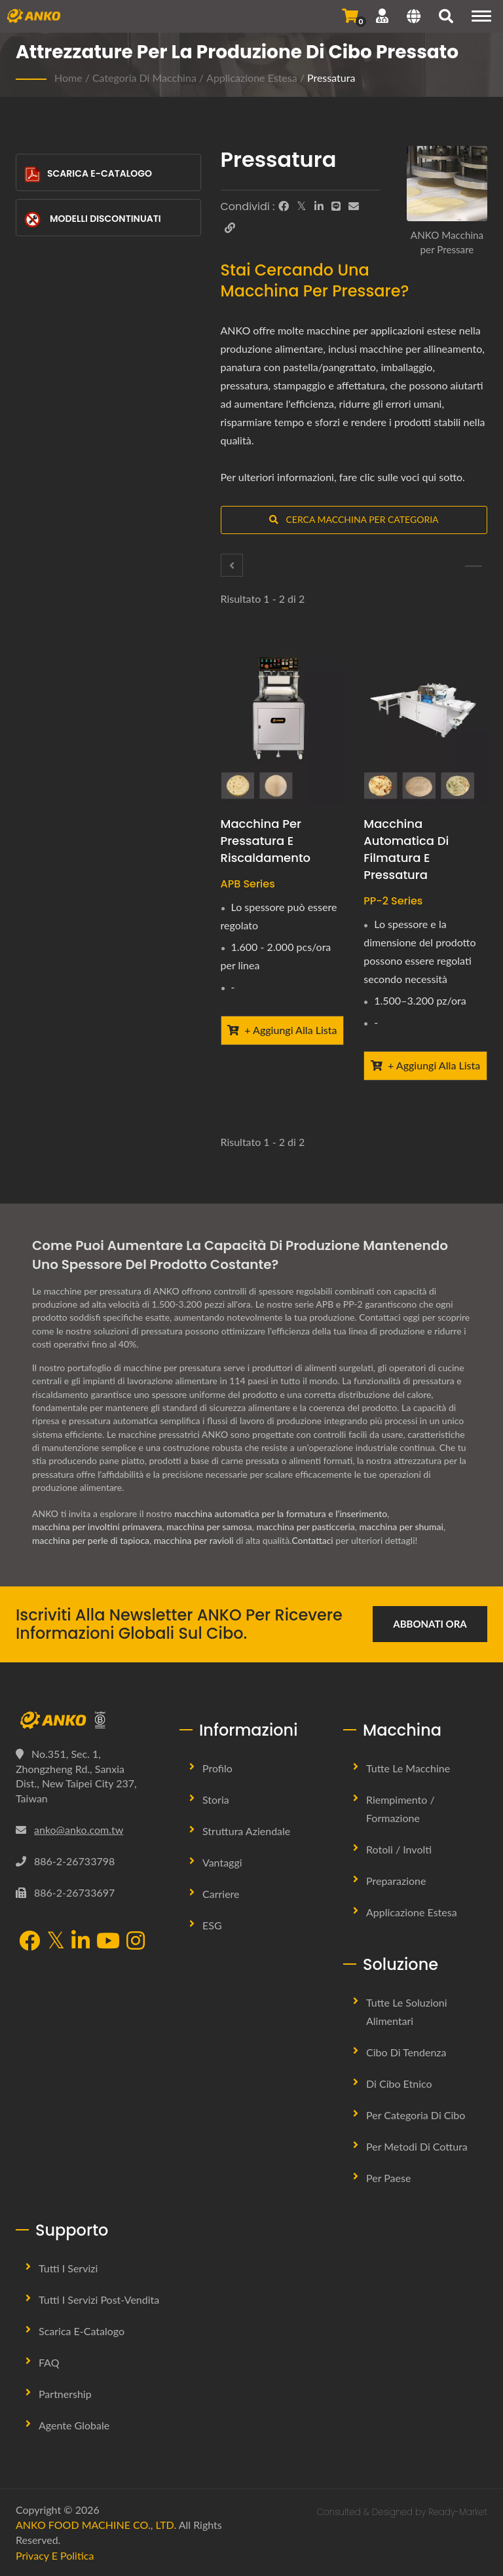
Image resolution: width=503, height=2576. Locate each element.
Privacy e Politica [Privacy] (55, 2555)
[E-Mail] (354, 206)
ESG (212, 1925)
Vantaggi (222, 1862)
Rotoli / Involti (399, 1849)
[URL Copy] (230, 228)
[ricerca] (446, 18)
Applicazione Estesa (251, 77)
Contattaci (312, 1540)
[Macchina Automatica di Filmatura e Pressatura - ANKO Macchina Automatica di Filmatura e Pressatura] (425, 723)
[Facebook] (283, 206)
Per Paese (388, 2178)
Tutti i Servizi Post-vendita (99, 2299)
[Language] (413, 18)
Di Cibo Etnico (399, 2083)
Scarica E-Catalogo (88, 174)
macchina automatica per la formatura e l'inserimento (280, 1513)
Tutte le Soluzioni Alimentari (406, 2011)
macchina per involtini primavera (97, 1526)
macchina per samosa (209, 1526)
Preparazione (396, 1880)
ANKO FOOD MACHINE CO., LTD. (96, 2524)
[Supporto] (382, 16)
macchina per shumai (401, 1526)
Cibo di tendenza (406, 2052)
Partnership (65, 2394)
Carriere (221, 1893)
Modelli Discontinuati (92, 219)
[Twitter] (301, 206)
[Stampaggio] (473, 566)
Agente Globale (74, 2425)
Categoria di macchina (144, 77)
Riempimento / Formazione (400, 1808)
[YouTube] (108, 1942)
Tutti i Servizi (68, 2268)
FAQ (49, 2362)
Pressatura (331, 77)
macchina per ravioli (194, 1540)
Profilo (217, 1768)
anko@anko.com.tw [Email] (78, 1829)
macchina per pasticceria (305, 1526)
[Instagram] (135, 1942)
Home (68, 77)
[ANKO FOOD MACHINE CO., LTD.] (88, 1720)
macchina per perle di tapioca (90, 1540)
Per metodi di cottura (417, 2146)
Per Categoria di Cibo (415, 2115)
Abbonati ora (429, 1624)
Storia (215, 1799)
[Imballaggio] (232, 565)
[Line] (336, 206)
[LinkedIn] (318, 206)
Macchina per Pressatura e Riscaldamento (266, 840)
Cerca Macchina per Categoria (354, 519)
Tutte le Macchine (408, 1768)
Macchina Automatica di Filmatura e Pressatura (406, 849)
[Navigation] (481, 16)
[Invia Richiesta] (350, 16)
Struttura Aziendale (246, 1831)
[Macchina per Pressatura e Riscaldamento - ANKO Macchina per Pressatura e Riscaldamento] (283, 723)
